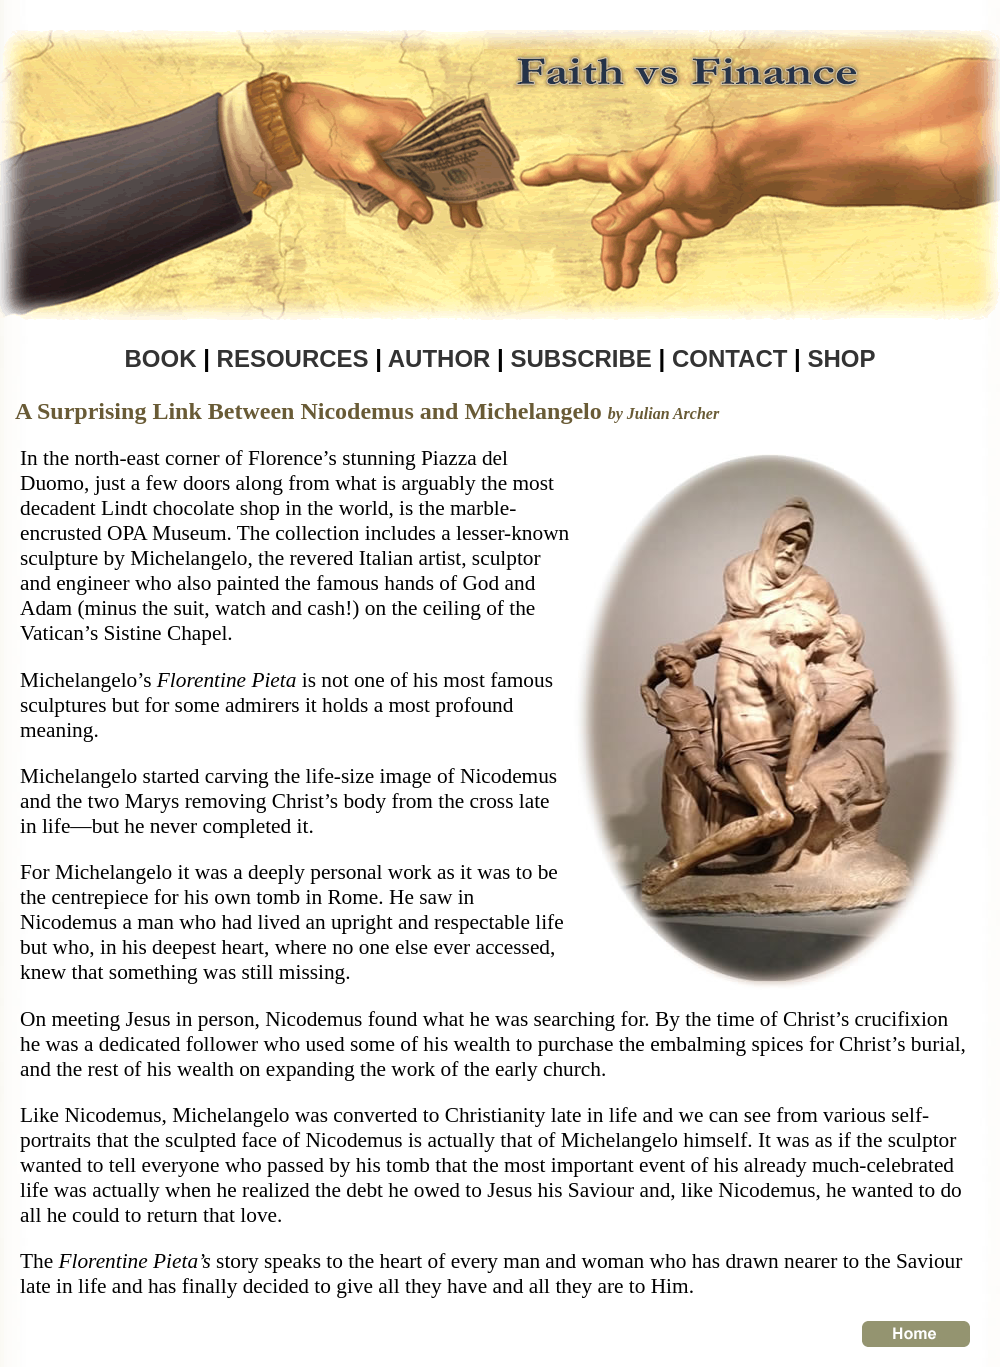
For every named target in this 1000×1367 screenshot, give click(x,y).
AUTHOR (436, 358)
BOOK (160, 358)
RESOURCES (296, 358)
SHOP (842, 358)
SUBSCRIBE (580, 358)
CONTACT (730, 358)
